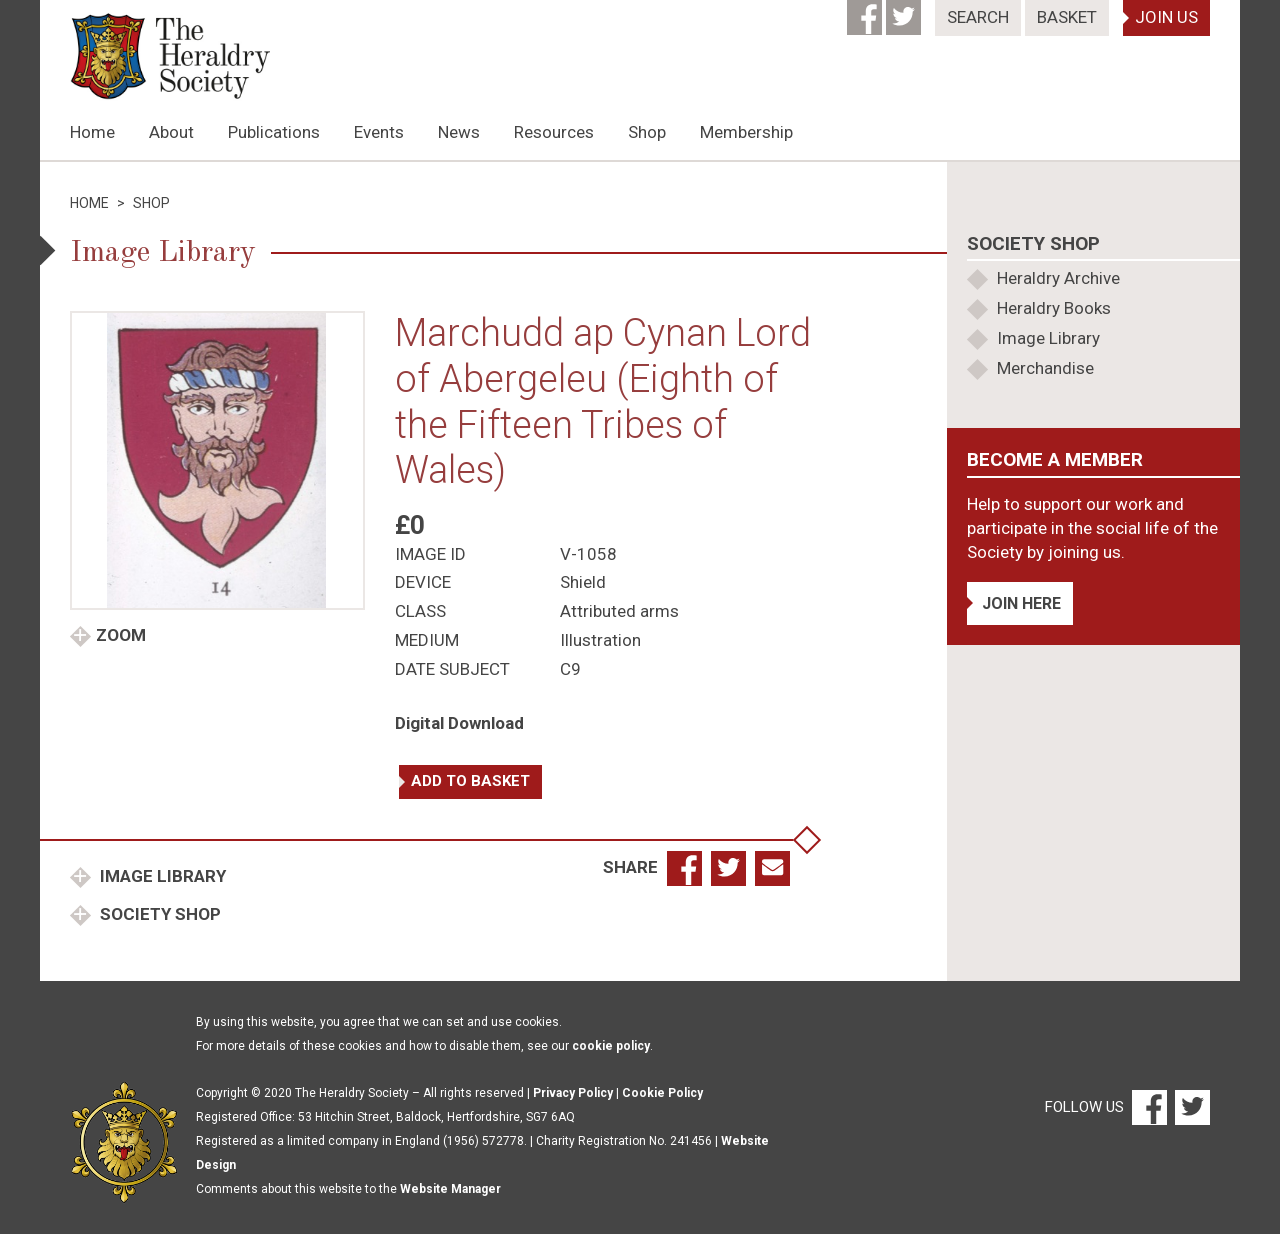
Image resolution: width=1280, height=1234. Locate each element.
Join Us (1166, 17)
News (459, 132)
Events (379, 132)
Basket (1067, 17)
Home (92, 132)
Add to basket (470, 781)
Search (978, 17)
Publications (274, 132)
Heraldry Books (1054, 308)
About (171, 132)
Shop (647, 132)
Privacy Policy (573, 1093)
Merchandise (1045, 368)
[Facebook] (866, 11)
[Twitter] (905, 11)
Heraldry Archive (1058, 278)
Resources (554, 132)
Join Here (1021, 603)
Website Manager (450, 1189)
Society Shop (158, 914)
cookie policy (611, 1046)
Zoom (121, 635)
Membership (746, 132)
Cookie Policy (662, 1093)
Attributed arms (619, 611)
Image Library (161, 876)
